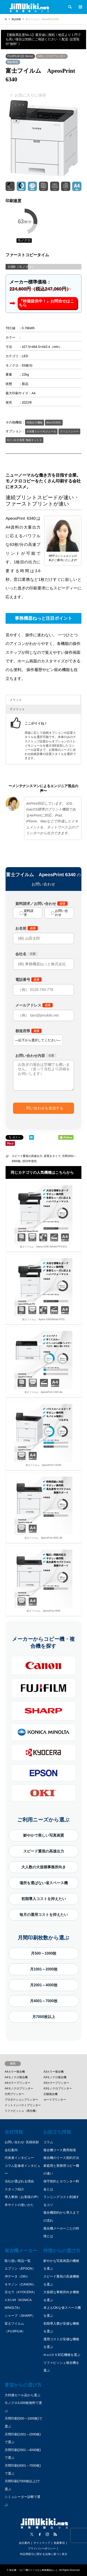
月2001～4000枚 (44, 1985)
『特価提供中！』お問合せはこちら (46, 303)
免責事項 (59, 2543)
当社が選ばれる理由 (19, 2181)
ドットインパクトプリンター (23, 2105)
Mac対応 (12, 62)
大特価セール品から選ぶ (22, 2395)
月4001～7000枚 (44, 2001)
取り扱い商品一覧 (18, 2261)
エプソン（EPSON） (20, 2268)
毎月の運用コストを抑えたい (43, 1915)
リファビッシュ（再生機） (21, 2110)
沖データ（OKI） (17, 2276)
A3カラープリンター (56, 2082)
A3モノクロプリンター (58, 2088)
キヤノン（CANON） (20, 2284)
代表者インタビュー (19, 2158)
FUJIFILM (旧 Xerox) (20, 56)
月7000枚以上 (43, 2017)
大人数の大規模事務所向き (43, 1867)
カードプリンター (55, 2099)
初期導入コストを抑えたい (43, 1899)
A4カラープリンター (17, 2082)
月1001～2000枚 (44, 1969)
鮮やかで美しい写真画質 (43, 1835)
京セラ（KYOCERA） (21, 2292)
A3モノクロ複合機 (55, 2077)
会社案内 (11, 2150)
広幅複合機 (51, 2094)
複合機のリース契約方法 (61, 2158)
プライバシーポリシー (42, 2548)
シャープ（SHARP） (20, 2315)
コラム (48, 2142)
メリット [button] (16, 700)
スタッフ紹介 (14, 2189)
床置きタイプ (52, 1156)
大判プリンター (14, 2094)
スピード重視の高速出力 (27, 1156)
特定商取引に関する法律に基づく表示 (43, 2554)
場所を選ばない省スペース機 (43, 1883)
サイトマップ (41, 2543)
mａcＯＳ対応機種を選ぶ (61, 2355)
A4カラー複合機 (15, 2071)
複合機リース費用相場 (59, 2150)
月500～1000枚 (43, 1953)
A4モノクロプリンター (52, 56)
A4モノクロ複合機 (16, 2077)
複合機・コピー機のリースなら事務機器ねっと (33, 2570)
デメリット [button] (17, 709)
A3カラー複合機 (54, 2071)
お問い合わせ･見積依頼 (22, 2142)
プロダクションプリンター (21, 2099)
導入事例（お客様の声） (22, 2197)
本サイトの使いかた (19, 2205)
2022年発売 (29, 1161)
